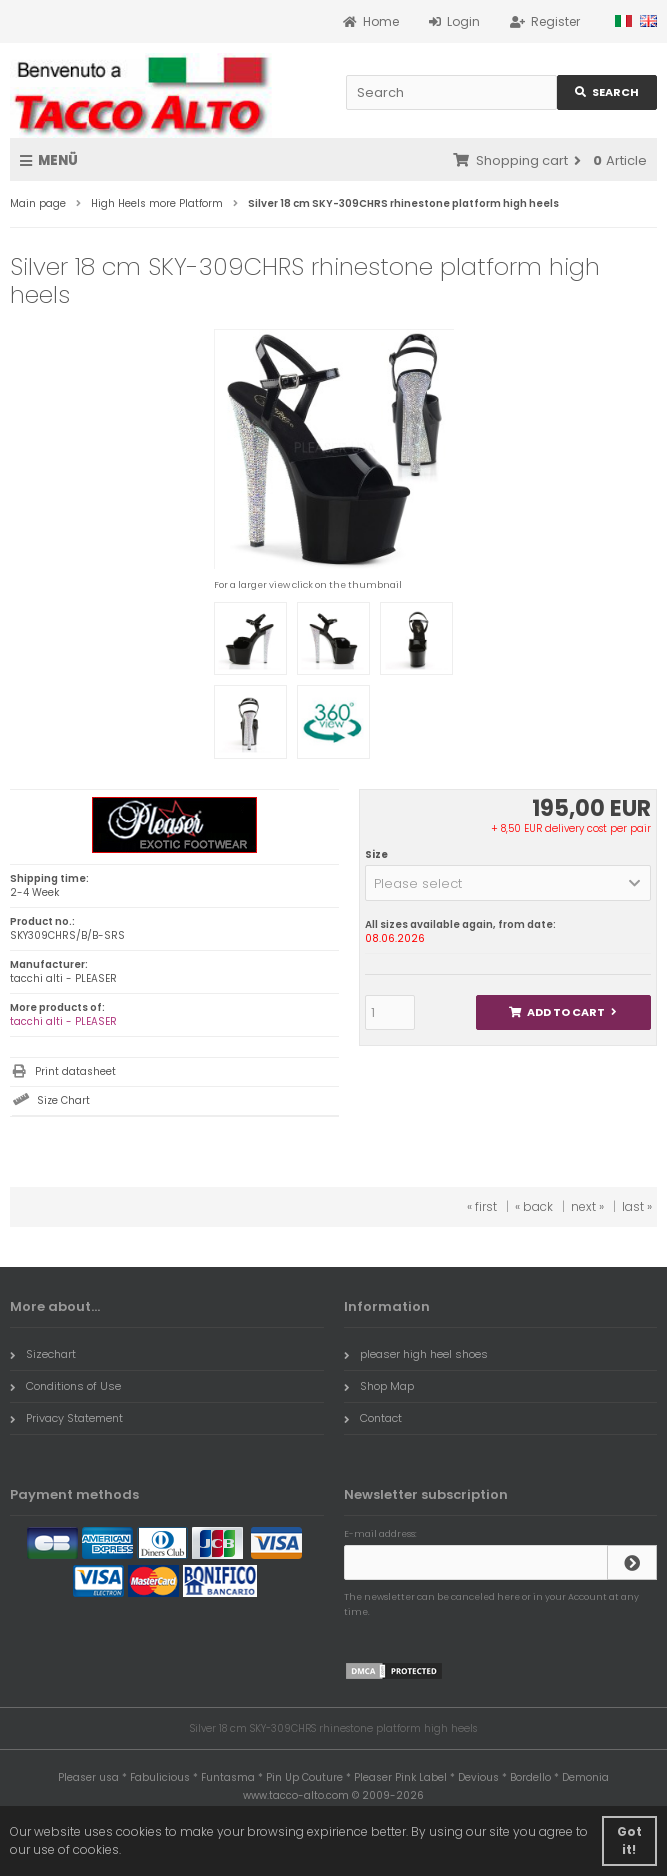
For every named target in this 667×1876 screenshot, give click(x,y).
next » (587, 1206)
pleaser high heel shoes (416, 1354)
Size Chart (63, 1100)
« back (534, 1206)
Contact (373, 1418)
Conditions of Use (65, 1386)
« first (482, 1206)
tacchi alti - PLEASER (63, 1021)
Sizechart (43, 1354)
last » (637, 1206)
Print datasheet (75, 1071)
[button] (508, 883)
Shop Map (379, 1386)
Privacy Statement (66, 1418)
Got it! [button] (629, 1840)
